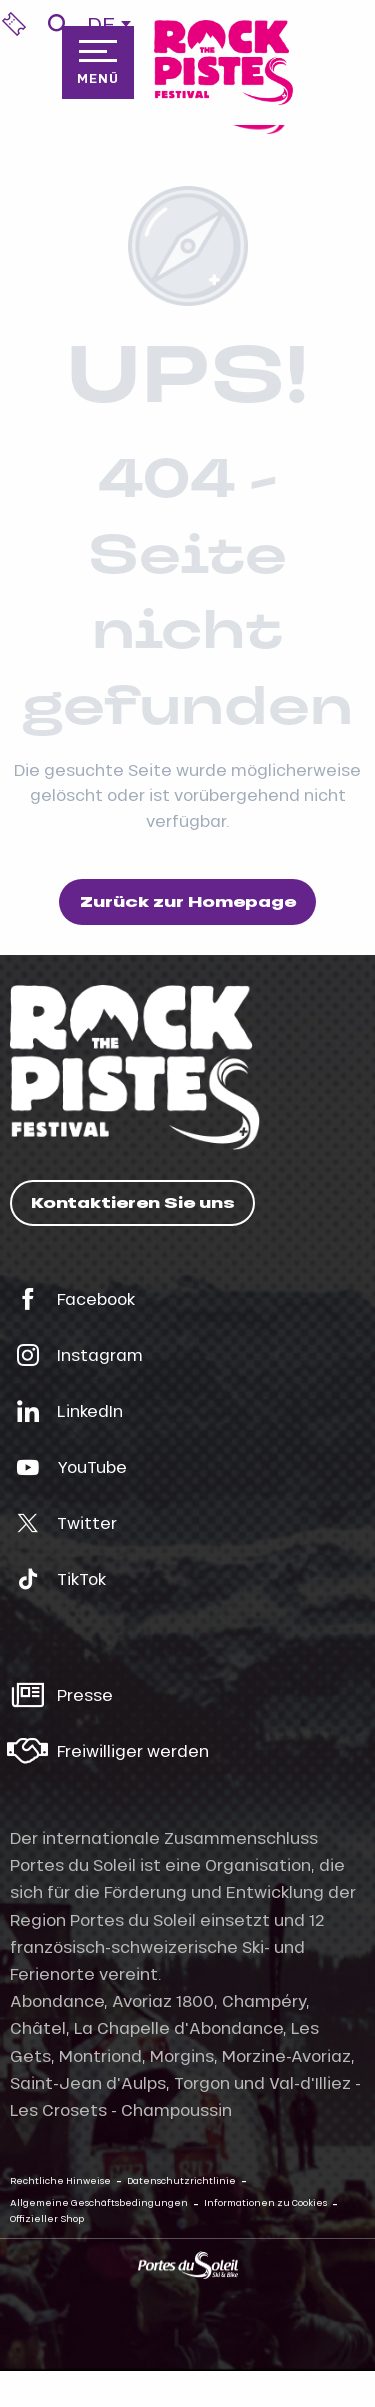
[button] (57, 24)
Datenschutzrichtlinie (181, 2180)
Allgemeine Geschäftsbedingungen (99, 2202)
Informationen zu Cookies (265, 2202)
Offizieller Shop (47, 2218)
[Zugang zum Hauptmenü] (98, 62)
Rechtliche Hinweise (60, 2180)
